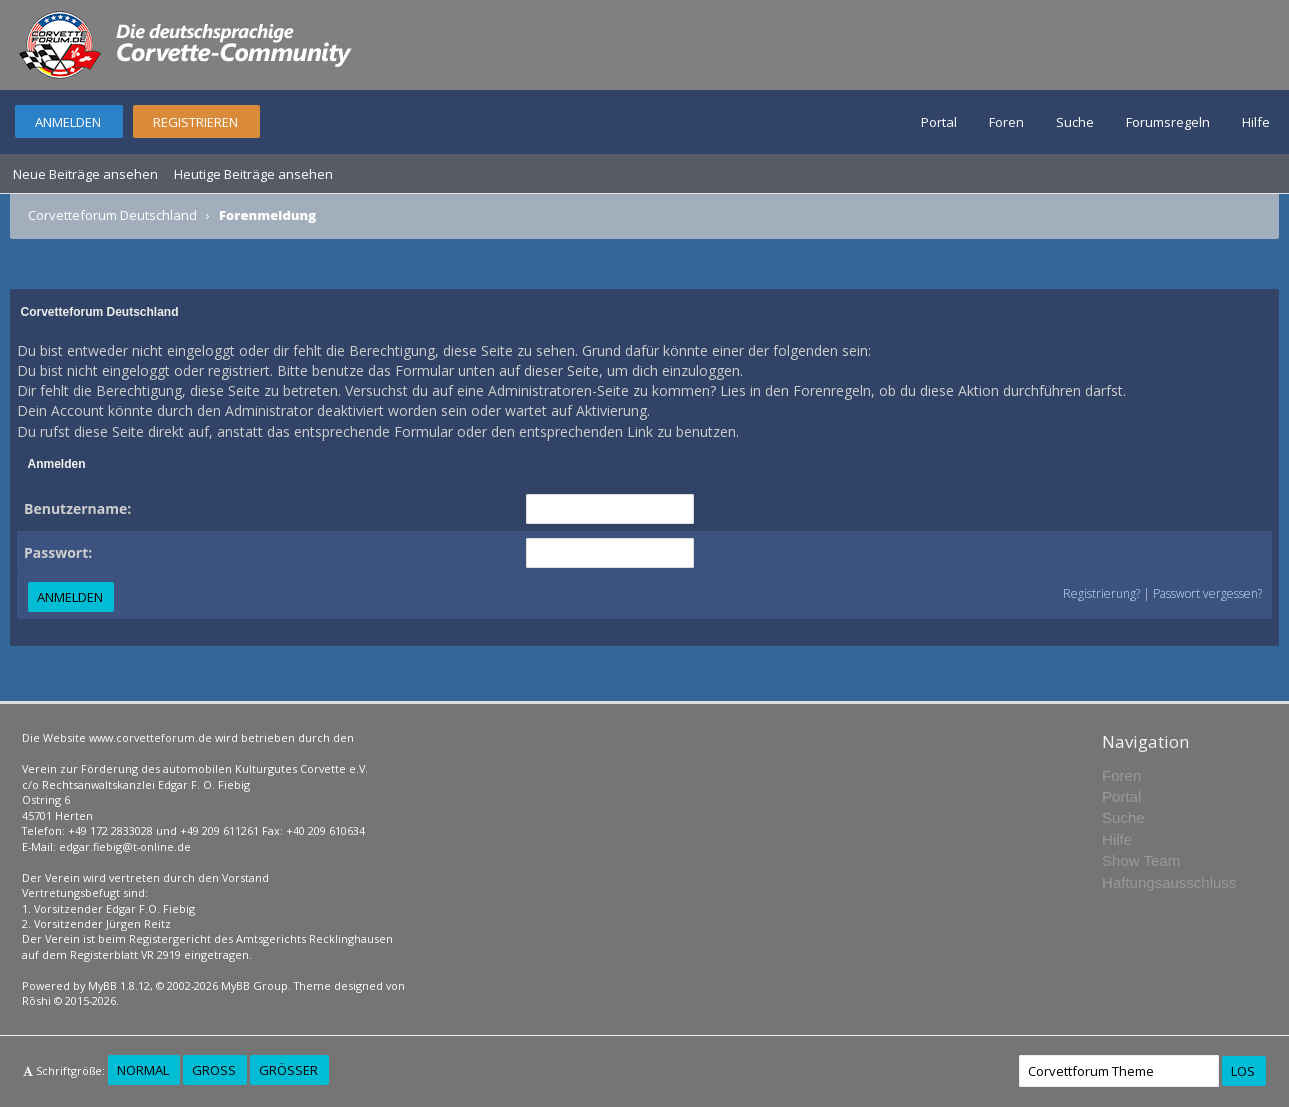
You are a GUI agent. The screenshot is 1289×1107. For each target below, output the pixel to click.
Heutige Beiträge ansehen (253, 174)
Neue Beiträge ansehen (85, 174)
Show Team (1141, 860)
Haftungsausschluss (1169, 882)
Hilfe (1256, 122)
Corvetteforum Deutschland (112, 215)
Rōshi (36, 1000)
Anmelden (68, 122)
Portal (939, 122)
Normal (143, 1070)
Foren (1006, 122)
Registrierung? (1101, 593)
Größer (288, 1070)
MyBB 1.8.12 (119, 985)
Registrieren (195, 122)
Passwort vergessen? (1207, 593)
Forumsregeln (1168, 122)
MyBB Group (254, 985)
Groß (214, 1070)
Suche (1075, 122)
